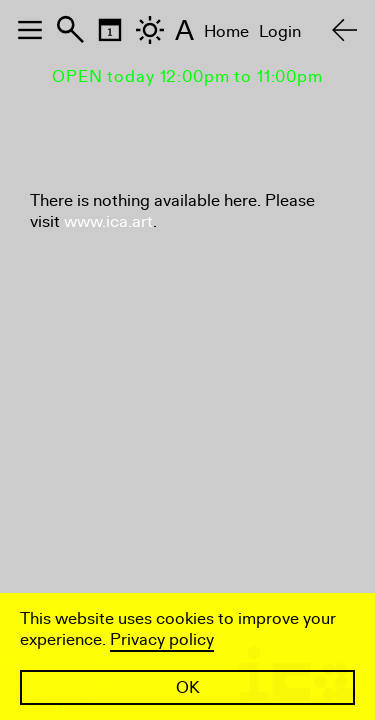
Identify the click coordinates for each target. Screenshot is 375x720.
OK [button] (188, 687)
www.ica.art (108, 221)
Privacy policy (162, 639)
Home (226, 31)
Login (280, 31)
